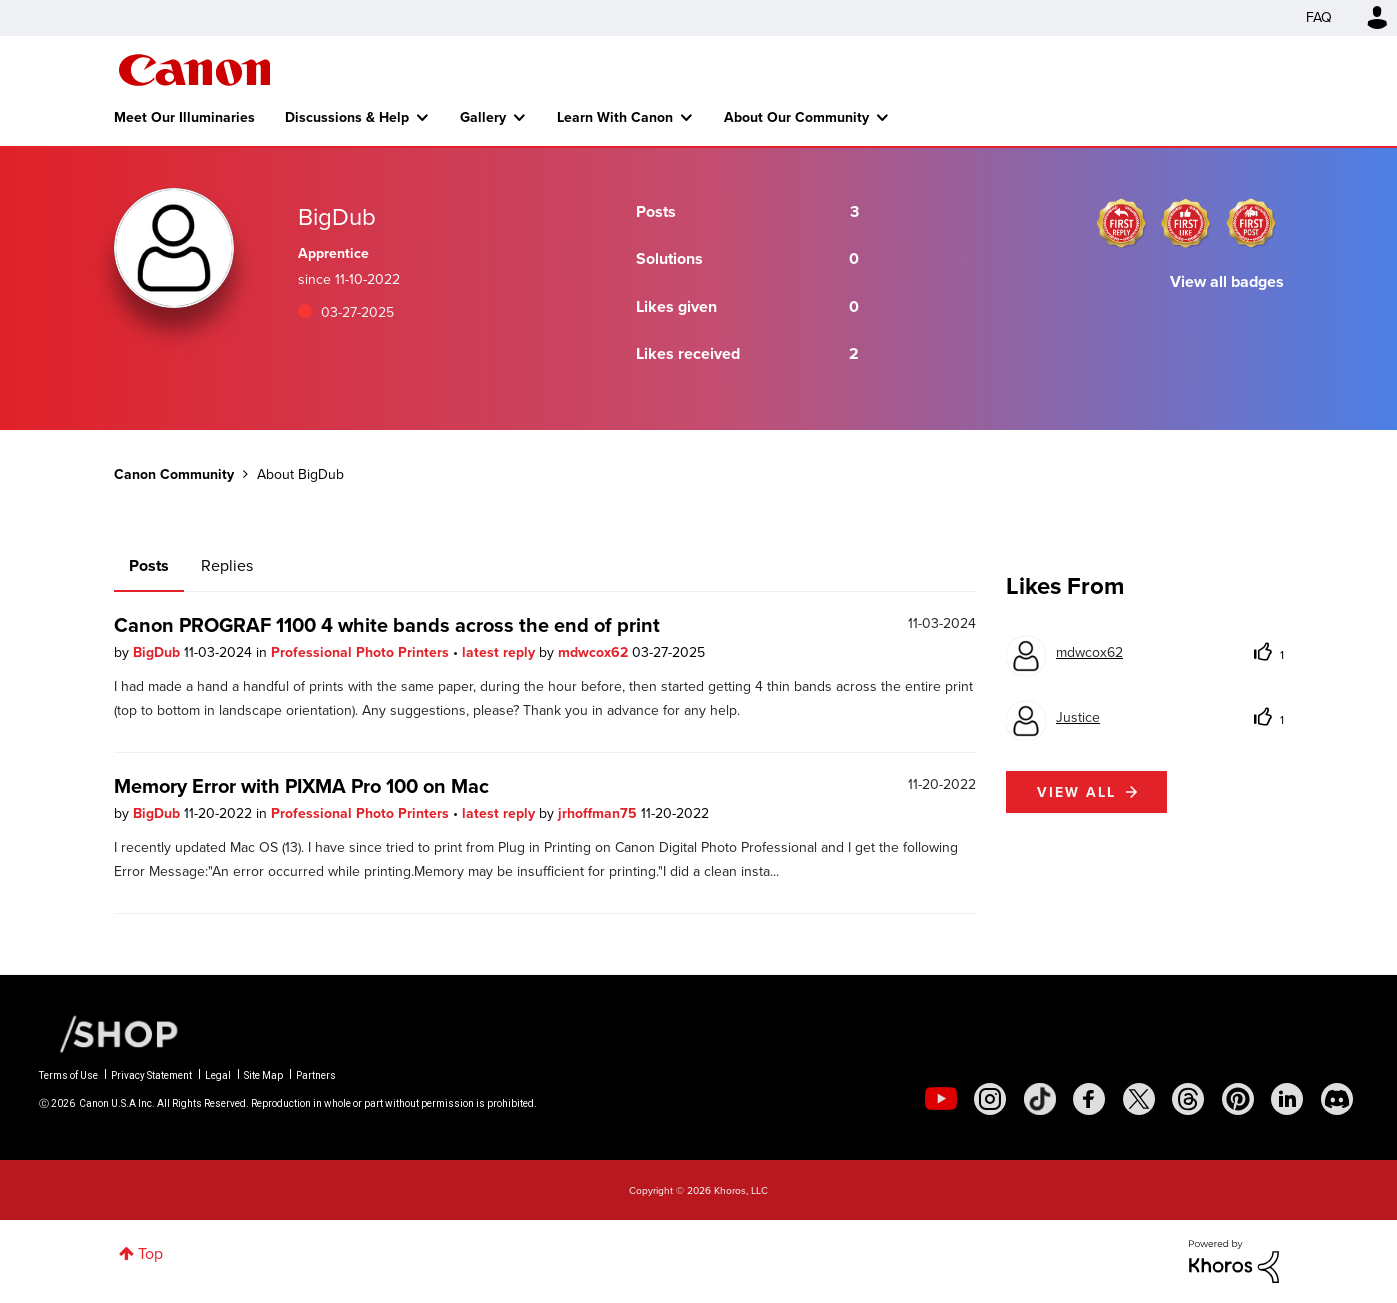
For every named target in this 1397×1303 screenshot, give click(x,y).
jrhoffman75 (599, 813)
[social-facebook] (1089, 1099)
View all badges (1227, 281)
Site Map (263, 1075)
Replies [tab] (227, 565)
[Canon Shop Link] (109, 1033)
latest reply (500, 652)
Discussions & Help (347, 117)
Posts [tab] (149, 565)
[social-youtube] (941, 1099)
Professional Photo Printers (362, 652)
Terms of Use (68, 1075)
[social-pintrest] (1238, 1099)
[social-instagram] (990, 1099)
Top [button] (150, 1253)
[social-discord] (1337, 1099)
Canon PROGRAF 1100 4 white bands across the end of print (387, 624)
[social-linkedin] (1287, 1099)
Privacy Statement (151, 1075)
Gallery (483, 117)
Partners (316, 1075)
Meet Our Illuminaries (184, 117)
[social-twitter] (1139, 1099)
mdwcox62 (595, 652)
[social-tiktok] (1040, 1099)
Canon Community (194, 70)
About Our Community (796, 117)
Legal (218, 1075)
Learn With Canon (615, 117)
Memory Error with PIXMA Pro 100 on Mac (301, 785)
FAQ (1319, 17)
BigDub (158, 652)
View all (1076, 792)
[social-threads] (1188, 1099)
